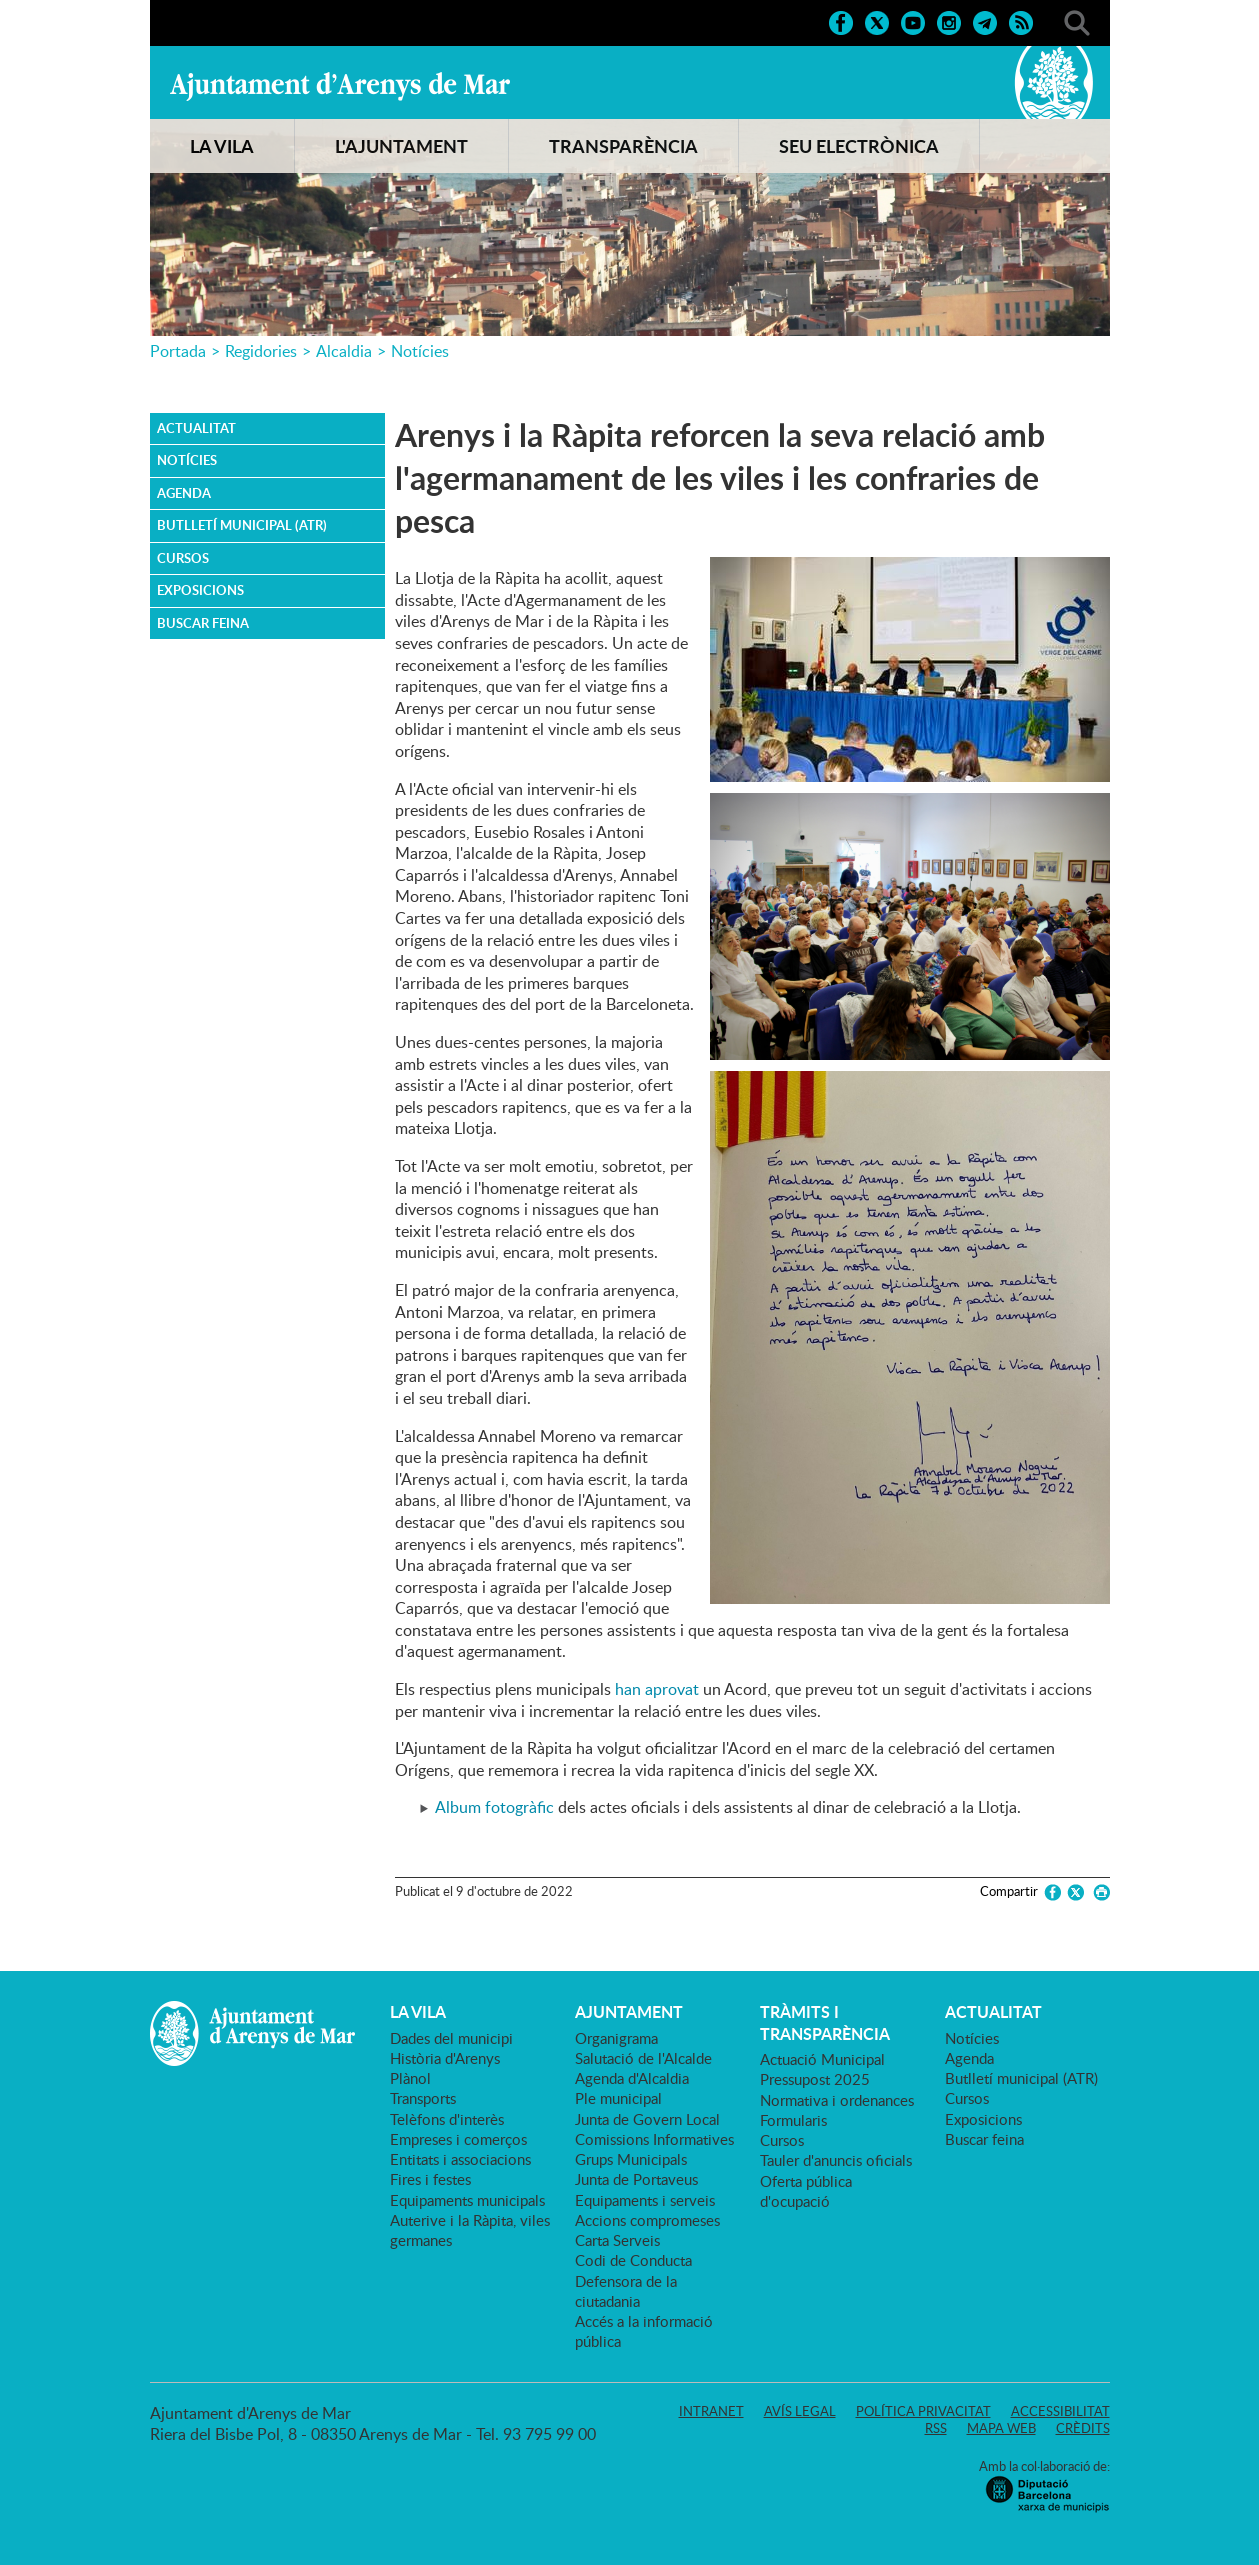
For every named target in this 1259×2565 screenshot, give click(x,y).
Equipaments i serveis (645, 2200)
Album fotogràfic (494, 1807)
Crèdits (1083, 2428)
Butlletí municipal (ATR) (242, 525)
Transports (423, 2098)
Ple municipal (618, 2098)
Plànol (410, 2078)
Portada (178, 351)
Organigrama (616, 2038)
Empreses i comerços (458, 2139)
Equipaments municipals (467, 2200)
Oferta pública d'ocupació (806, 2191)
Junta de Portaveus (636, 2179)
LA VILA (222, 146)
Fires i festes (430, 2179)
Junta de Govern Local (647, 2119)
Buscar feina (203, 623)
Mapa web (1001, 2428)
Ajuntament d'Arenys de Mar (340, 86)
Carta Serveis (617, 2240)
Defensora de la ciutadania (626, 2291)
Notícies (420, 351)
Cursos (183, 558)
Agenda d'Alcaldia (632, 2078)
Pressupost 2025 (815, 2079)
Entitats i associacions (460, 2159)
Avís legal (800, 2411)
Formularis (793, 2120)
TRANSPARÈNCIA (623, 146)
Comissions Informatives (654, 2139)
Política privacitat (923, 2411)
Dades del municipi (451, 2038)
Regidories (261, 351)
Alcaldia (344, 351)
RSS (936, 2428)
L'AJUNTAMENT (401, 146)
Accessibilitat (1060, 2411)
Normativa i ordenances (837, 2100)
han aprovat (657, 1689)
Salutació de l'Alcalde (643, 2058)
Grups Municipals (631, 2159)
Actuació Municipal (822, 2059)
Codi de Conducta (633, 2260)
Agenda (184, 493)
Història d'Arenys (445, 2058)
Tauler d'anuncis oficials (836, 2160)
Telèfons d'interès (447, 2119)
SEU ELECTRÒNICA (859, 146)
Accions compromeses (647, 2220)
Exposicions (200, 590)
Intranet (711, 2411)
